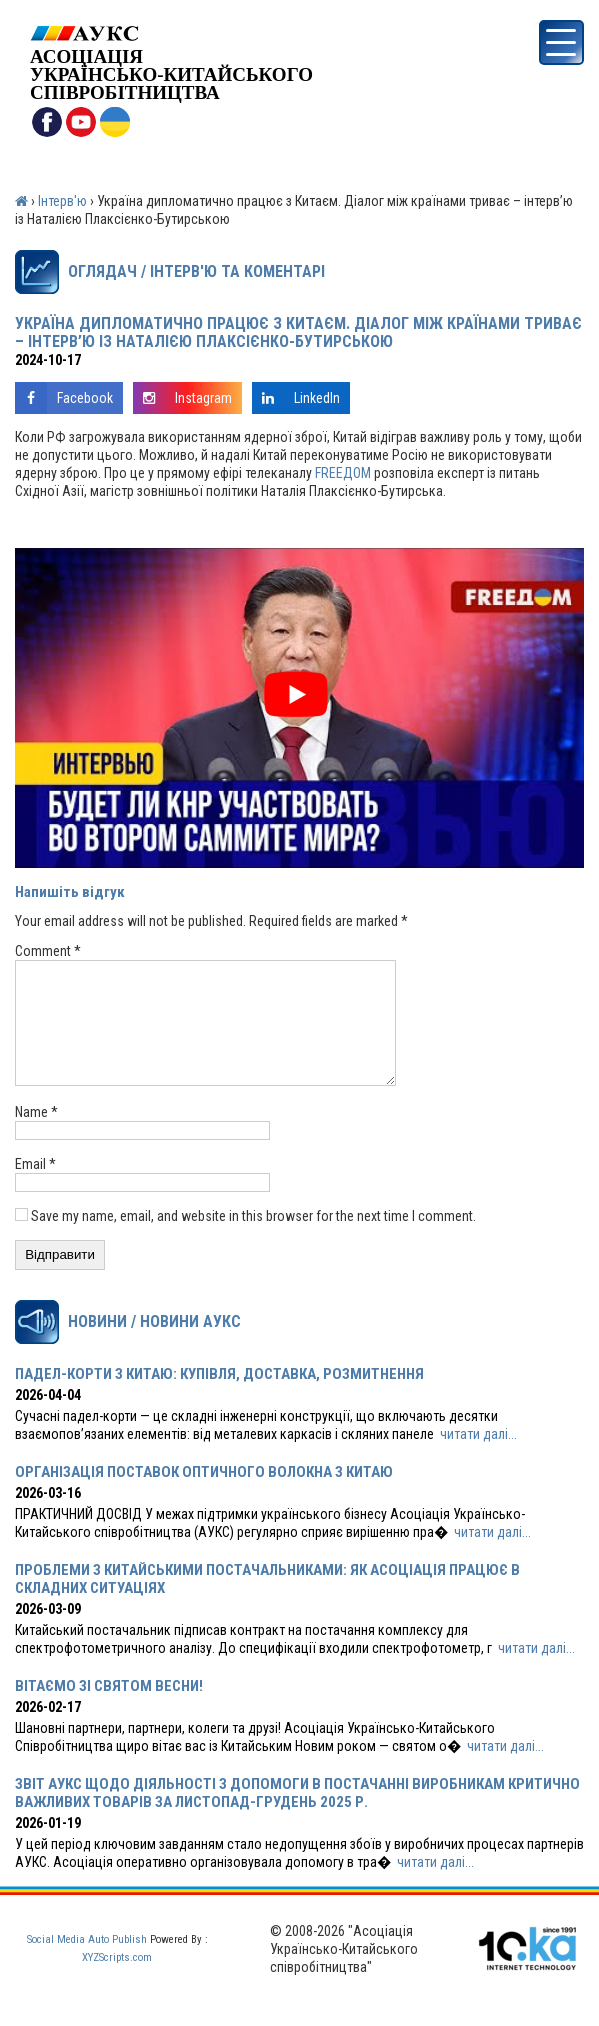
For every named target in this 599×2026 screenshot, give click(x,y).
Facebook (64, 398)
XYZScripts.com (117, 1981)
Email (35, 1188)
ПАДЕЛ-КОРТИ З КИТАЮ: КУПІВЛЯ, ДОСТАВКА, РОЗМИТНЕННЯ (219, 1398)
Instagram (182, 398)
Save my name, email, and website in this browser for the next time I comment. (253, 1240)
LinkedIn (296, 398)
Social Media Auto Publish (87, 1963)
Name (36, 1136)
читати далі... (478, 1458)
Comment (48, 951)
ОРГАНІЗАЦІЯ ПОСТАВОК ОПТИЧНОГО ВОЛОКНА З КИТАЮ (204, 1496)
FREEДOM (343, 473)
